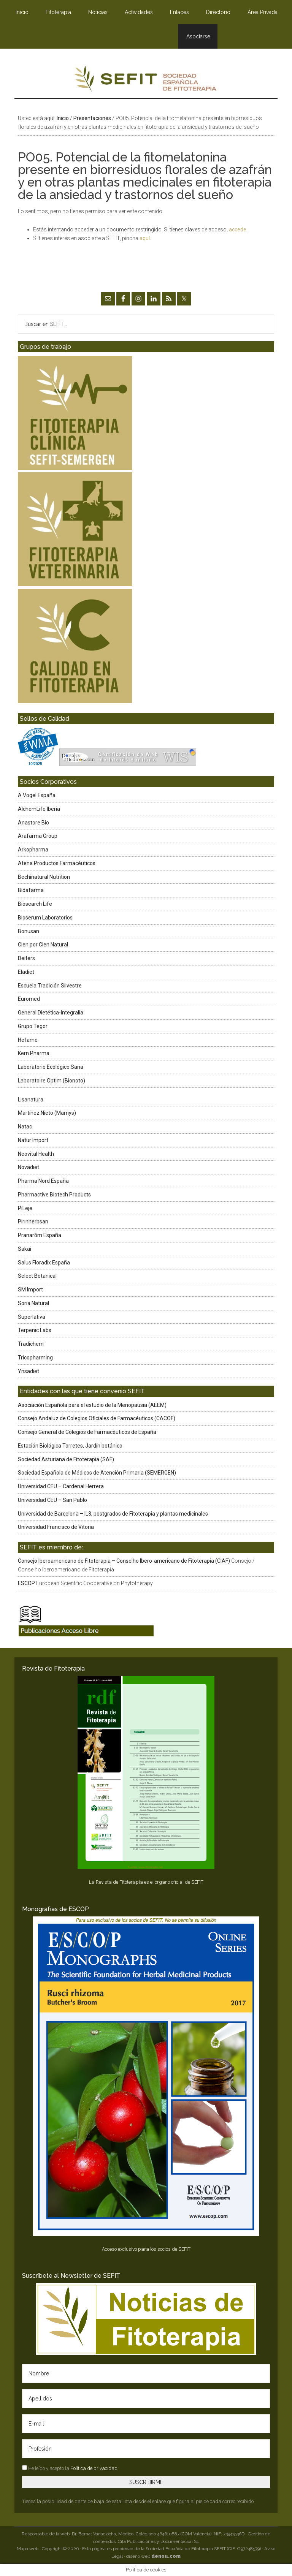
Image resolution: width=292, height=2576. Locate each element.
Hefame (28, 1040)
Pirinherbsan (33, 1221)
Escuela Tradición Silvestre (50, 986)
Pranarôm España (39, 1235)
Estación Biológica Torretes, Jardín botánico (70, 1446)
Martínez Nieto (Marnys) (47, 1113)
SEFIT (145, 81)
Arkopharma (33, 850)
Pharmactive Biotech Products (54, 1194)
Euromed (29, 999)
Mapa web (27, 2548)
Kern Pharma (33, 1053)
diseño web (153, 2556)
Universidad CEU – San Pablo (52, 1500)
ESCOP (26, 1583)
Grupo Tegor (33, 1026)
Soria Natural (33, 1303)
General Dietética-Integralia (50, 1013)
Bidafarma (31, 890)
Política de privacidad (93, 2468)
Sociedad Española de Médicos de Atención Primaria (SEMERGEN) (97, 1473)
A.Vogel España (37, 795)
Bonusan (28, 931)
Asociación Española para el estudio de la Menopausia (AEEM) (92, 1405)
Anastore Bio (33, 823)
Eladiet (26, 972)
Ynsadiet (28, 1371)
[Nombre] (146, 2373)
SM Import (30, 1289)
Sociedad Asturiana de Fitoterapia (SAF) (66, 1459)
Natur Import (33, 1140)
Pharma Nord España (43, 1181)
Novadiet (28, 1167)
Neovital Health (36, 1154)
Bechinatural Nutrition (44, 877)
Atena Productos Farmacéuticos (56, 863)
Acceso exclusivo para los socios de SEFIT (146, 2249)
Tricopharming (35, 1357)
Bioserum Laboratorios (45, 918)
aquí (145, 238)
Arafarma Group (37, 836)
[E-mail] (146, 2423)
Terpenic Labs (34, 1330)
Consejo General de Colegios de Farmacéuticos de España (87, 1432)
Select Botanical (37, 1276)
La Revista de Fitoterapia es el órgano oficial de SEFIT (146, 1882)
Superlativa (31, 1317)
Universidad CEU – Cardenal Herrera (61, 1486)
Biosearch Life (35, 904)
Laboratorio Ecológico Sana (50, 1067)
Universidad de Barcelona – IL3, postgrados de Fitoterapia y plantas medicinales (113, 1514)
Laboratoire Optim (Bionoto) (51, 1081)
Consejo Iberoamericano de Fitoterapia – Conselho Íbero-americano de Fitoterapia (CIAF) (124, 1561)
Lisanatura (30, 1100)
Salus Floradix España (44, 1263)
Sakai (24, 1249)
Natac (25, 1126)
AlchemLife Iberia (39, 809)
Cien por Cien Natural (43, 944)
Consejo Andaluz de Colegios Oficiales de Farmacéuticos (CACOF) (96, 1418)
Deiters (26, 958)
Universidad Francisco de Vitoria (56, 1527)
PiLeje (25, 1208)
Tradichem (31, 1344)
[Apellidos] (146, 2398)
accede (238, 229)
